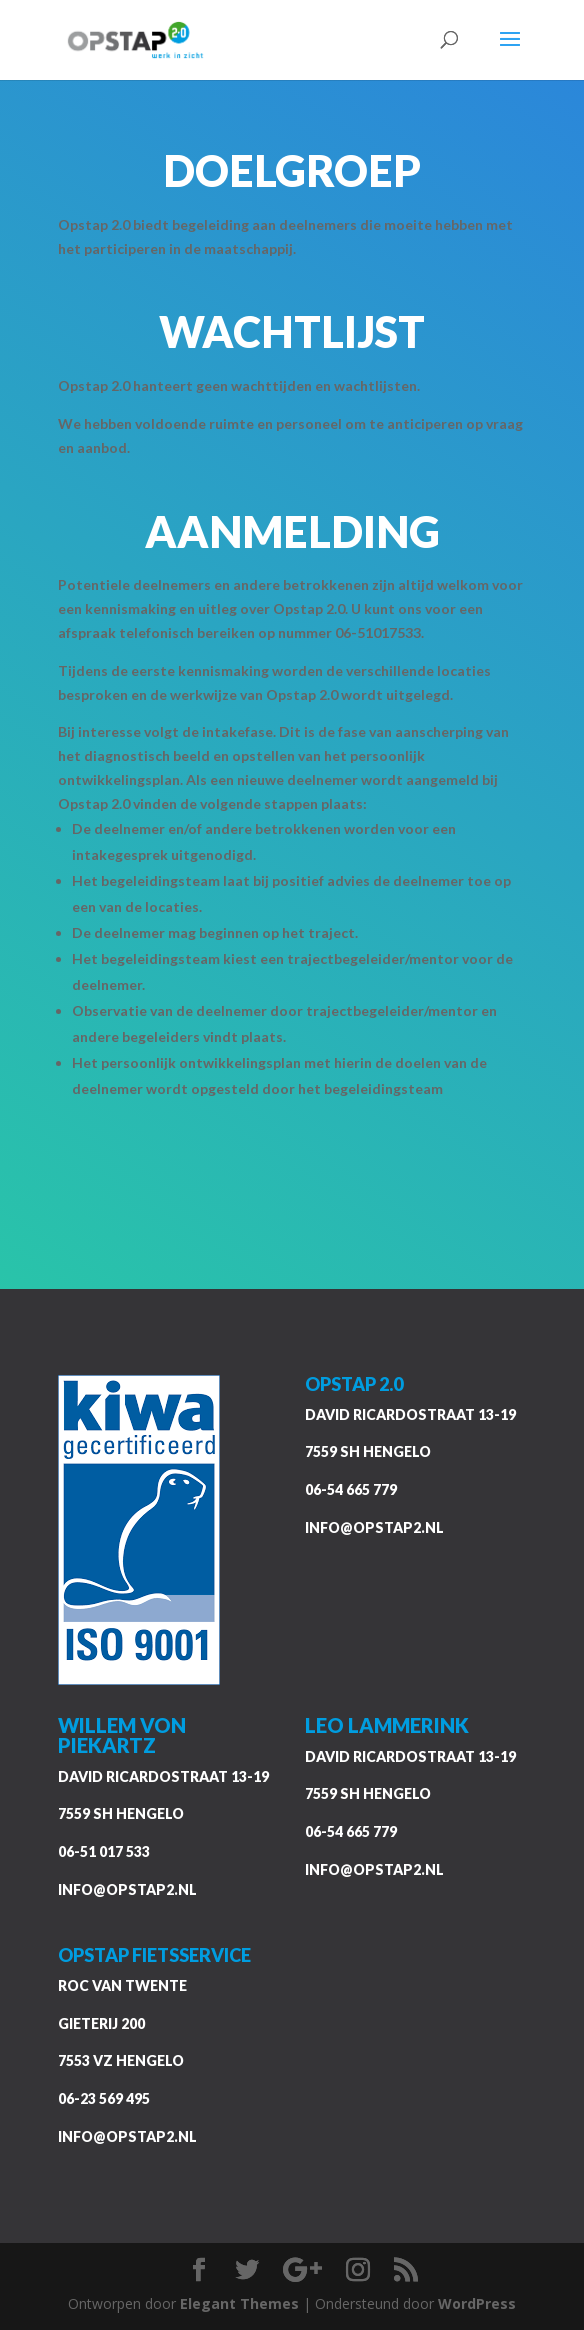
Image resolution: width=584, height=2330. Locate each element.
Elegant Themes (239, 2303)
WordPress (477, 2303)
